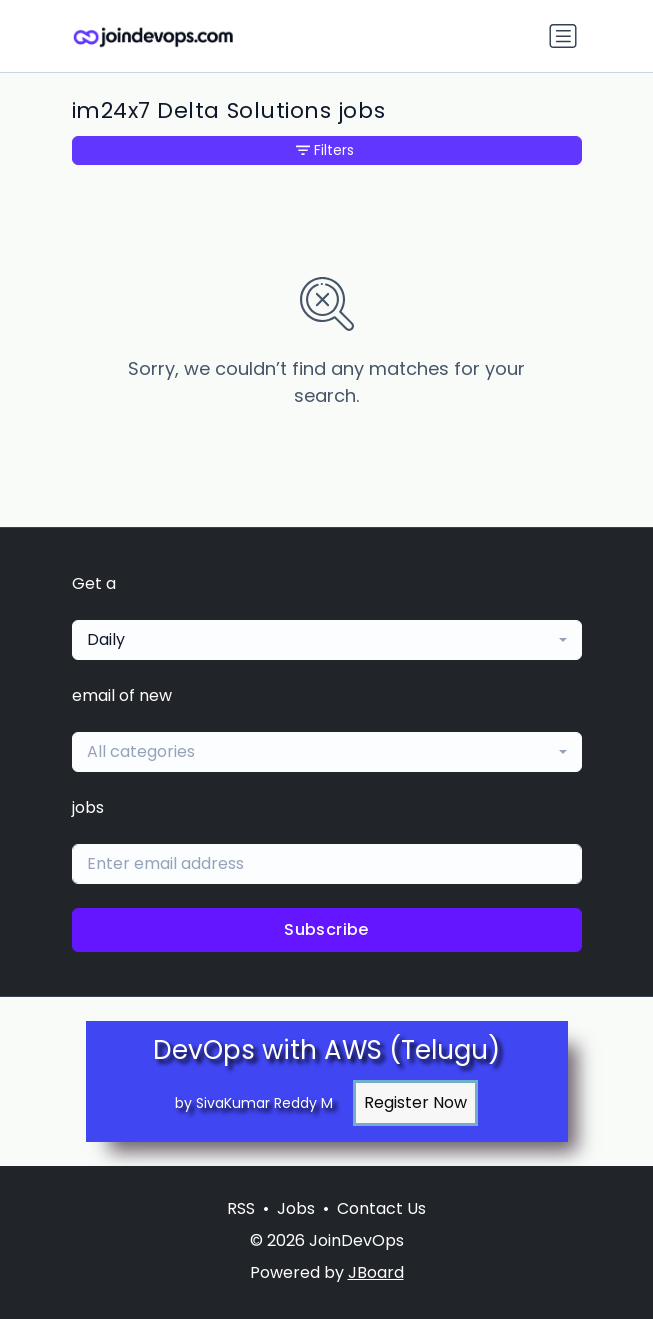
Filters (325, 150)
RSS (241, 1208)
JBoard (376, 1272)
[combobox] (327, 640)
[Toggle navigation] (563, 36)
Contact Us (381, 1208)
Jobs (296, 1208)
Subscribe (326, 929)
